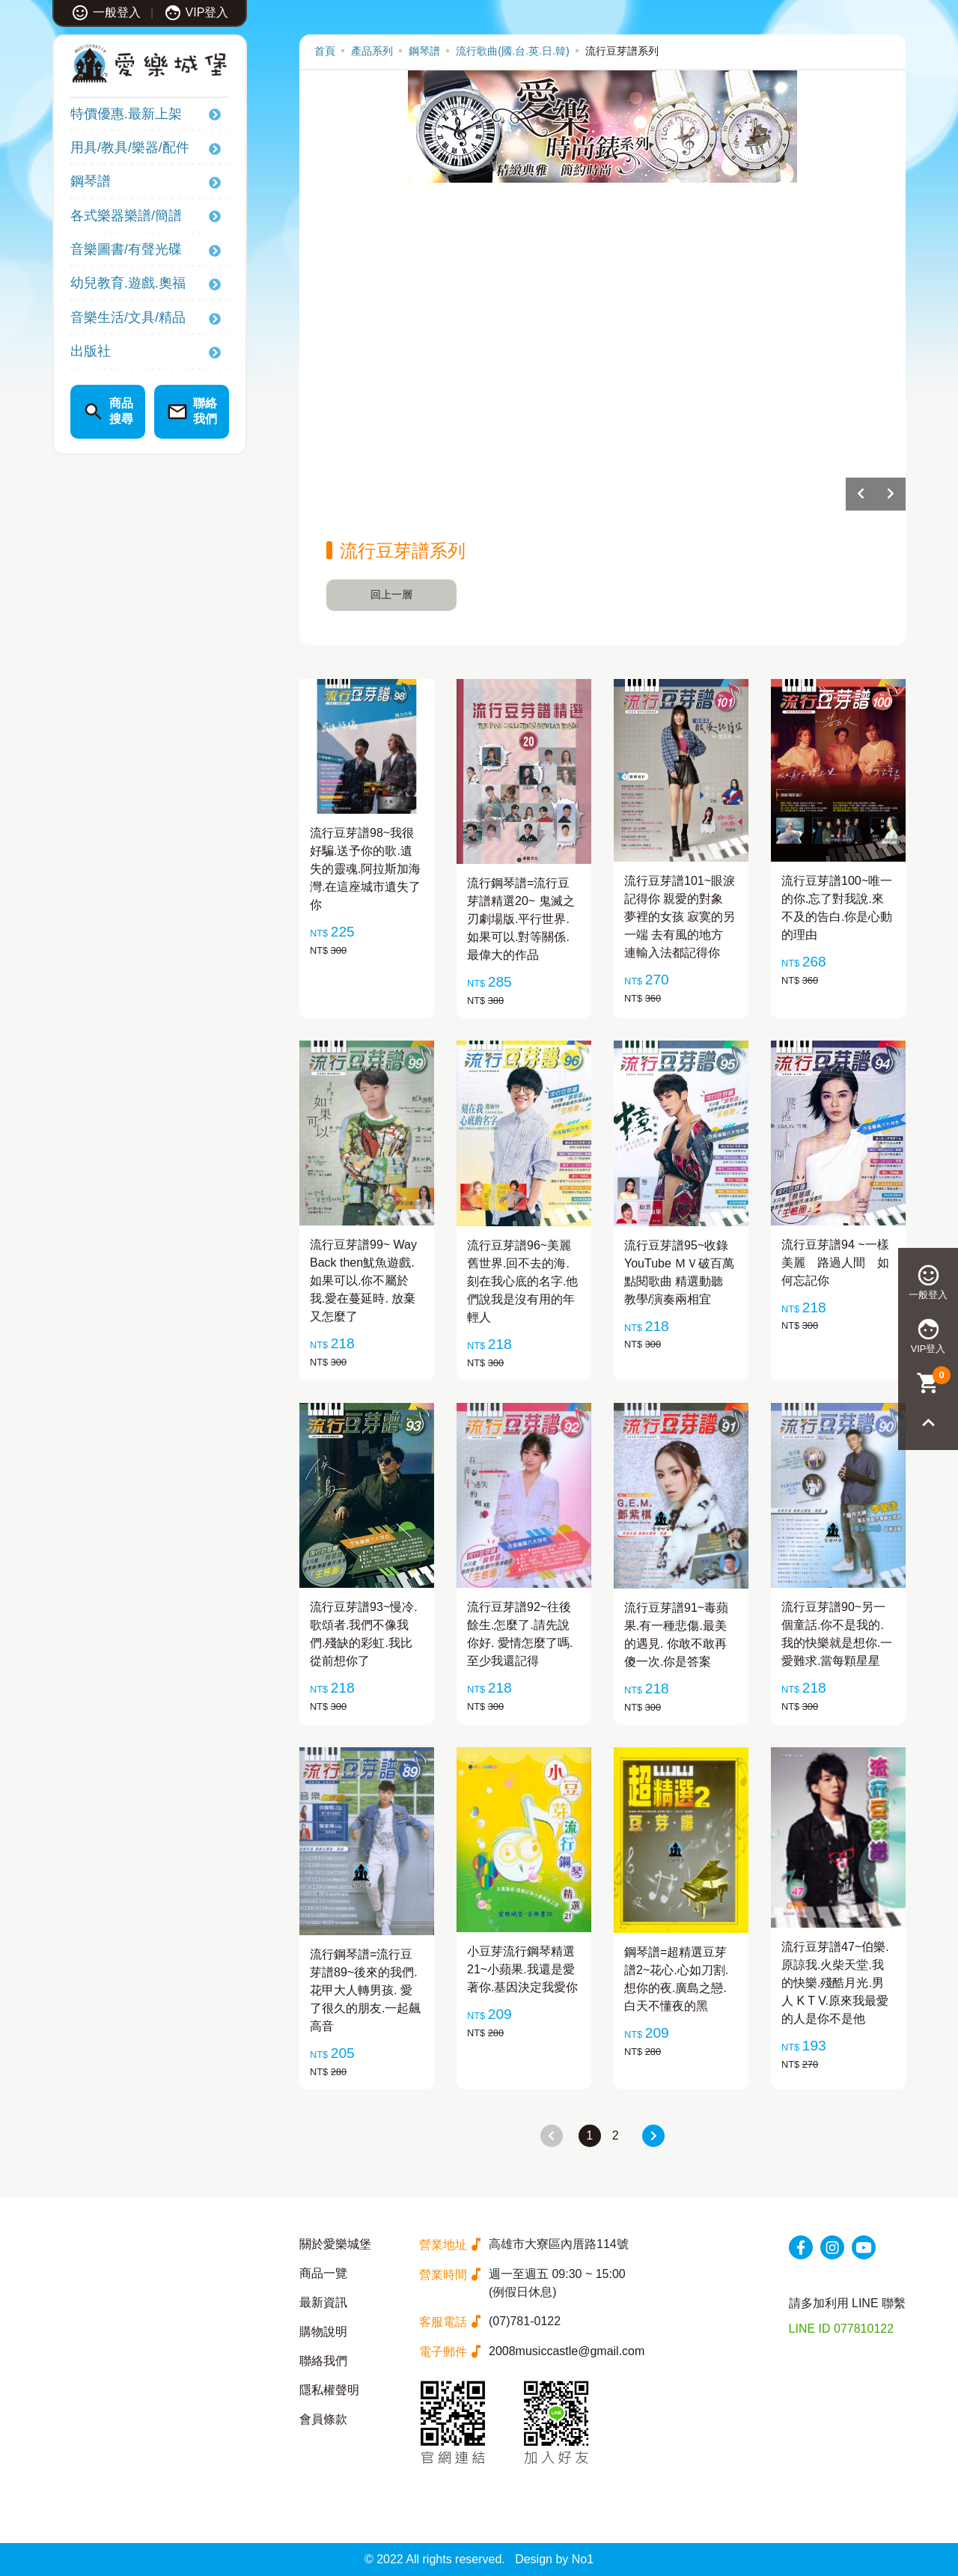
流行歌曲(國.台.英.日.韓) (513, 51)
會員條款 (323, 2419)
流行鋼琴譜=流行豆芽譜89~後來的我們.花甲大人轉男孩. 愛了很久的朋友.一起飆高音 (365, 1990)
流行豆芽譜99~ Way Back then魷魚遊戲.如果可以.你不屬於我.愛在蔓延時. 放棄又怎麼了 (363, 1280)
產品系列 (372, 51)
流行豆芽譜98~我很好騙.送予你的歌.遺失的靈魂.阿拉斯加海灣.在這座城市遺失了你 (365, 868)
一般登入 (106, 12)
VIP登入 (196, 12)
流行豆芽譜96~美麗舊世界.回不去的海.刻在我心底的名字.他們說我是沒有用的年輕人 (522, 1281)
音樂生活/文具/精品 (128, 317)
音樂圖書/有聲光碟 (126, 249)
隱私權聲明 (329, 2390)
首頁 (324, 51)
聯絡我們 (323, 2360)
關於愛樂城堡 (335, 2244)
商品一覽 (323, 2273)
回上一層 (391, 594)
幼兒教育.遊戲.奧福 (128, 282)
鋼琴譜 (90, 181)
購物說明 (323, 2331)
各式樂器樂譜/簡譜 (126, 215)
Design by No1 (554, 2559)
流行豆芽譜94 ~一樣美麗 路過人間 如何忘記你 (835, 1262)
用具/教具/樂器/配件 (129, 147)
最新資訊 (323, 2302)
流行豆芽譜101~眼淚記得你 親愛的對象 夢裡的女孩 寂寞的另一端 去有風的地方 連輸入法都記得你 (679, 916)
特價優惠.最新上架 (126, 113)
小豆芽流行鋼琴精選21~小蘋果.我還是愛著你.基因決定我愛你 (522, 1969)
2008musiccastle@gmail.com (566, 2351)
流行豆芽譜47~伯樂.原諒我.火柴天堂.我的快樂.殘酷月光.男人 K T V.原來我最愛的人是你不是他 (835, 1982)
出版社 (90, 351)
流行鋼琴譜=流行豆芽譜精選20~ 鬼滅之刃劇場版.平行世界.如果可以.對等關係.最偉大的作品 (521, 919)
